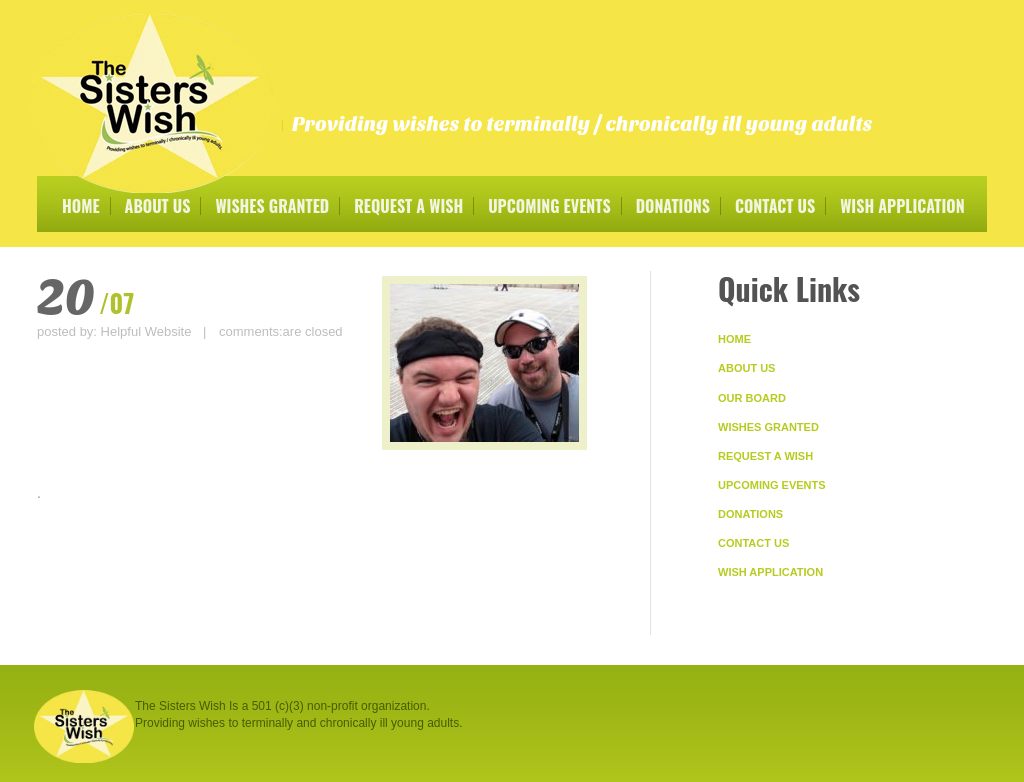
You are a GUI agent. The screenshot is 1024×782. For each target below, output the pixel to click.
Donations (673, 206)
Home (81, 206)
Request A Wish (408, 206)
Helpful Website (146, 331)
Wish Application (902, 206)
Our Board (752, 398)
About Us (158, 206)
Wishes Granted (272, 206)
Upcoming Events (549, 206)
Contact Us (775, 206)
